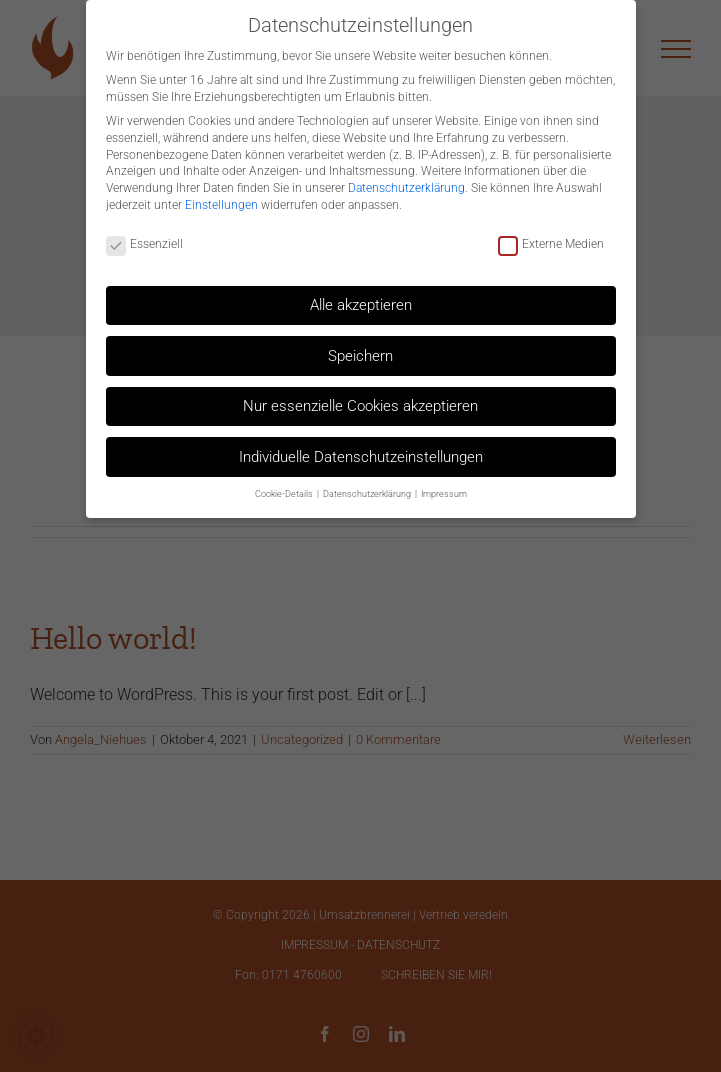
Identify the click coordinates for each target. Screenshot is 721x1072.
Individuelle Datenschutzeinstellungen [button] (361, 448)
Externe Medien (551, 236)
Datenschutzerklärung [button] (368, 485)
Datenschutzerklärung (406, 180)
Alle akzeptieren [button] (361, 296)
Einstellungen (221, 196)
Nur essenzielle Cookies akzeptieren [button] (360, 398)
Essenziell (144, 236)
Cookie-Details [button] (285, 485)
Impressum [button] (444, 485)
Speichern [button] (360, 347)
